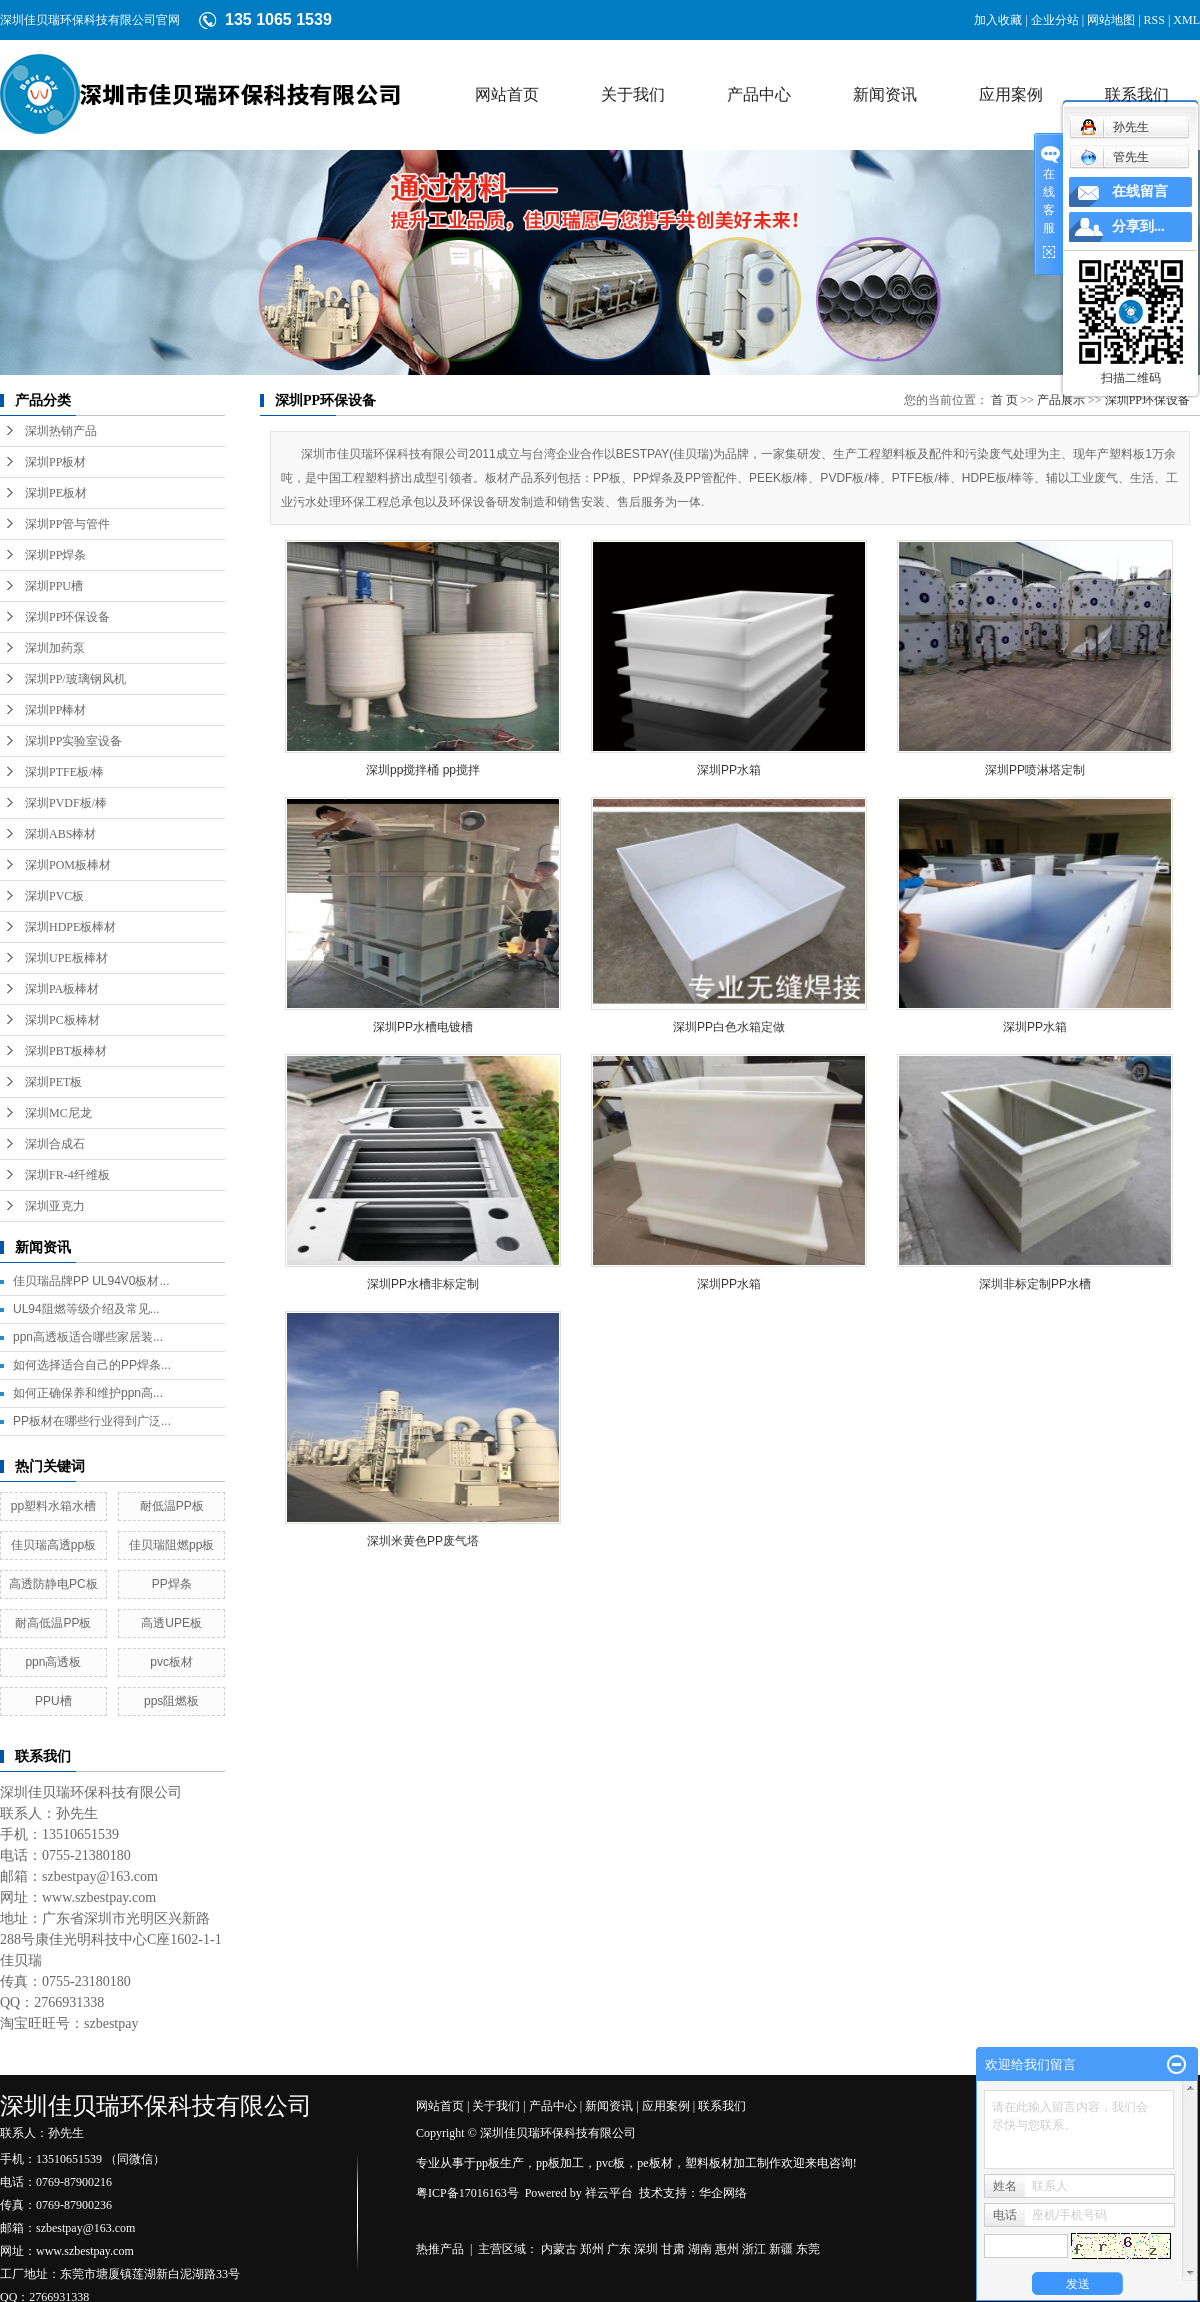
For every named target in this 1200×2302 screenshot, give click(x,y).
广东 (619, 2249)
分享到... (1138, 226)
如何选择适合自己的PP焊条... (92, 1365)
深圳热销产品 (61, 431)
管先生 (1114, 157)
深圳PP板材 (55, 462)
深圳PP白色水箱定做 (729, 1027)
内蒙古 (559, 2249)
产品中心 (759, 94)
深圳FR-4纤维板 (67, 1175)
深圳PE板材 (56, 493)
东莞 (808, 2249)
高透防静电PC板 (53, 1584)
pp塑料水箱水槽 (53, 1506)
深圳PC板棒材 (62, 1020)
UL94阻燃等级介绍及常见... (86, 1309)
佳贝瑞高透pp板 (53, 1545)
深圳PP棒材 (55, 710)
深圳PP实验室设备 (73, 741)
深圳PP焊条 (55, 555)
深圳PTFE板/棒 (64, 772)
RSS (1154, 20)
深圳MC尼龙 (58, 1113)
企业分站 (1055, 20)
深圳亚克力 (55, 1206)
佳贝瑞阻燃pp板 (171, 1545)
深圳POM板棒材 (68, 865)
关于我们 (633, 94)
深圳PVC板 (54, 896)
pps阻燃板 (171, 1701)
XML (1186, 20)
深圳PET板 (53, 1082)
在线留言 (1140, 191)
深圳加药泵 (55, 648)
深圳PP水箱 (729, 770)
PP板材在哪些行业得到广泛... (92, 1421)
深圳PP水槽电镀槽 (423, 1027)
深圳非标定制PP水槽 (1035, 1284)
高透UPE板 (171, 1623)
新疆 (781, 2249)
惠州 (727, 2249)
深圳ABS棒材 (60, 834)
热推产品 (440, 2249)
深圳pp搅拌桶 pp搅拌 (423, 770)
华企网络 (723, 2193)
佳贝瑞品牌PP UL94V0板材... (91, 1281)
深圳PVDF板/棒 (66, 803)
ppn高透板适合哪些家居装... (88, 1337)
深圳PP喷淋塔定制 (1035, 770)
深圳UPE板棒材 (66, 958)
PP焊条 (172, 1584)
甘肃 (673, 2249)
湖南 (700, 2249)
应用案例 (1011, 94)
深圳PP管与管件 (67, 524)
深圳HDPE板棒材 (70, 927)
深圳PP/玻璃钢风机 (75, 679)
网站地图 (1111, 20)
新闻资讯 (885, 94)
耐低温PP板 (172, 1506)
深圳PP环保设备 (67, 617)
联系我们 (1137, 94)
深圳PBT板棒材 (66, 1051)
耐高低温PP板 (53, 1623)
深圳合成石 (55, 1144)
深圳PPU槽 (54, 586)
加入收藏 (998, 20)
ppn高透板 (53, 1662)
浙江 (754, 2249)
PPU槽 (53, 1701)
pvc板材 (171, 1662)
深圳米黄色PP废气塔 (423, 1541)
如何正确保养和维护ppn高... (88, 1393)
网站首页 (507, 94)
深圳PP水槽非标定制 (423, 1284)
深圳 (646, 2249)
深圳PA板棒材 (62, 989)
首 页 (1004, 400)
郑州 (592, 2249)
